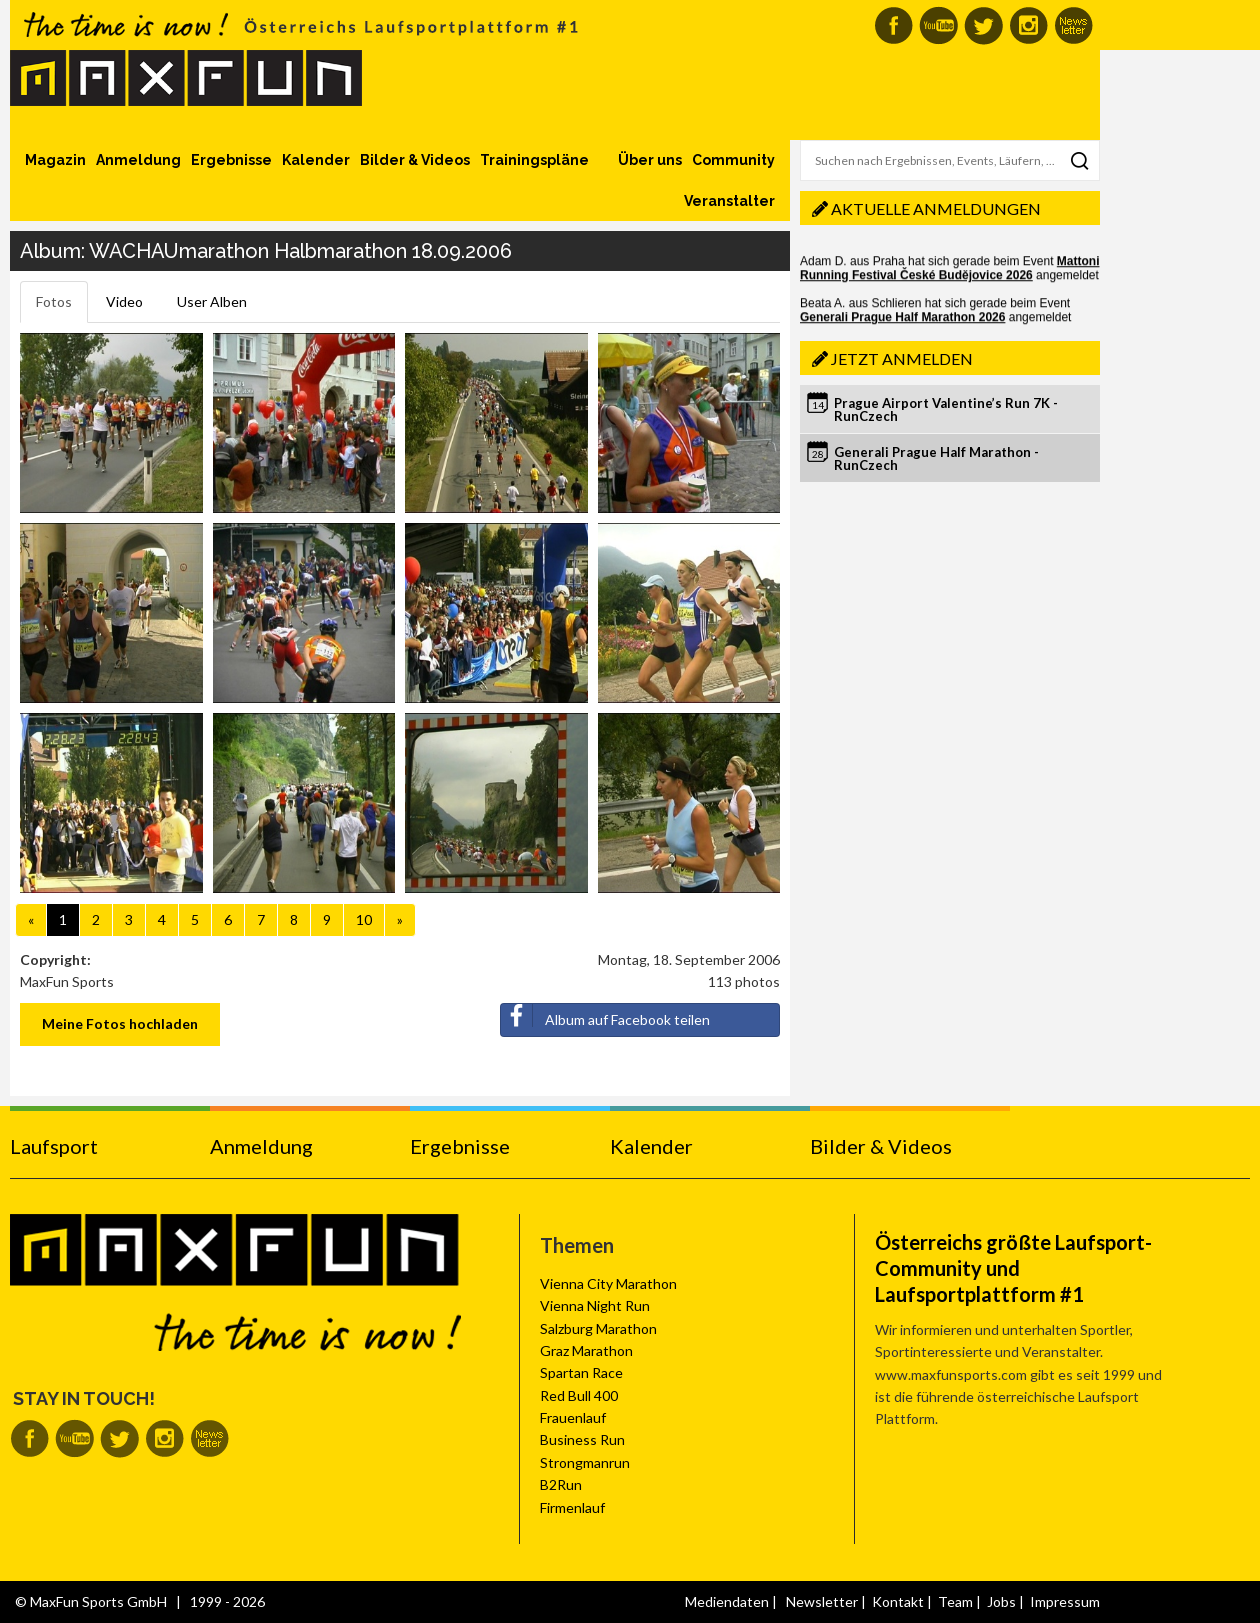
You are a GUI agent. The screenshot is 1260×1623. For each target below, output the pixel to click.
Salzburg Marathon (598, 1328)
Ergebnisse (231, 160)
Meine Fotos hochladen (120, 1023)
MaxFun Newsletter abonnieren (1073, 25)
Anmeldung (138, 160)
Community (733, 160)
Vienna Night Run (595, 1305)
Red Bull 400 (579, 1395)
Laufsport (54, 1146)
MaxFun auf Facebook (893, 25)
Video (124, 301)
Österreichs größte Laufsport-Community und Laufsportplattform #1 (1013, 1268)
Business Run (582, 1439)
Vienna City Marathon (608, 1283)
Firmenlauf (572, 1507)
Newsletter (822, 1601)
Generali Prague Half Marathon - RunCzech (936, 458)
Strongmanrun (585, 1462)
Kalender (316, 160)
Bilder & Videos (415, 160)
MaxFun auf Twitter (983, 25)
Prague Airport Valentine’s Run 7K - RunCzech (946, 409)
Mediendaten (727, 1601)
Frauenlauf (573, 1417)
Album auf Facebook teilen (605, 1016)
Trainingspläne (534, 160)
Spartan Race (581, 1372)
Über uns (650, 160)
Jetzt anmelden (902, 358)
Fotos (54, 301)
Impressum (1065, 1601)
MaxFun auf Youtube (938, 25)
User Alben (212, 301)
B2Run (561, 1484)
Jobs (1001, 1601)
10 (364, 919)
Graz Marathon (586, 1350)
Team (955, 1601)
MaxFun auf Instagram (1028, 25)
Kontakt (898, 1601)
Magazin (55, 160)
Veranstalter (729, 201)
